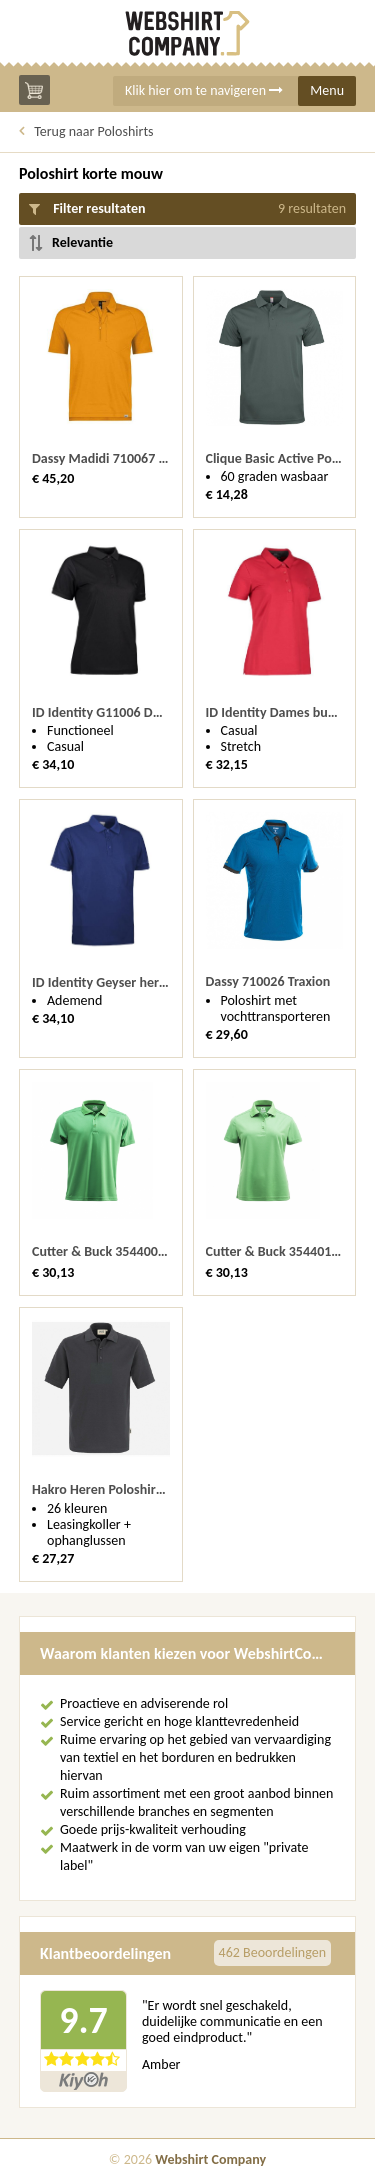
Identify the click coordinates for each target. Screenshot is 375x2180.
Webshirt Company (210, 2159)
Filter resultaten (187, 209)
